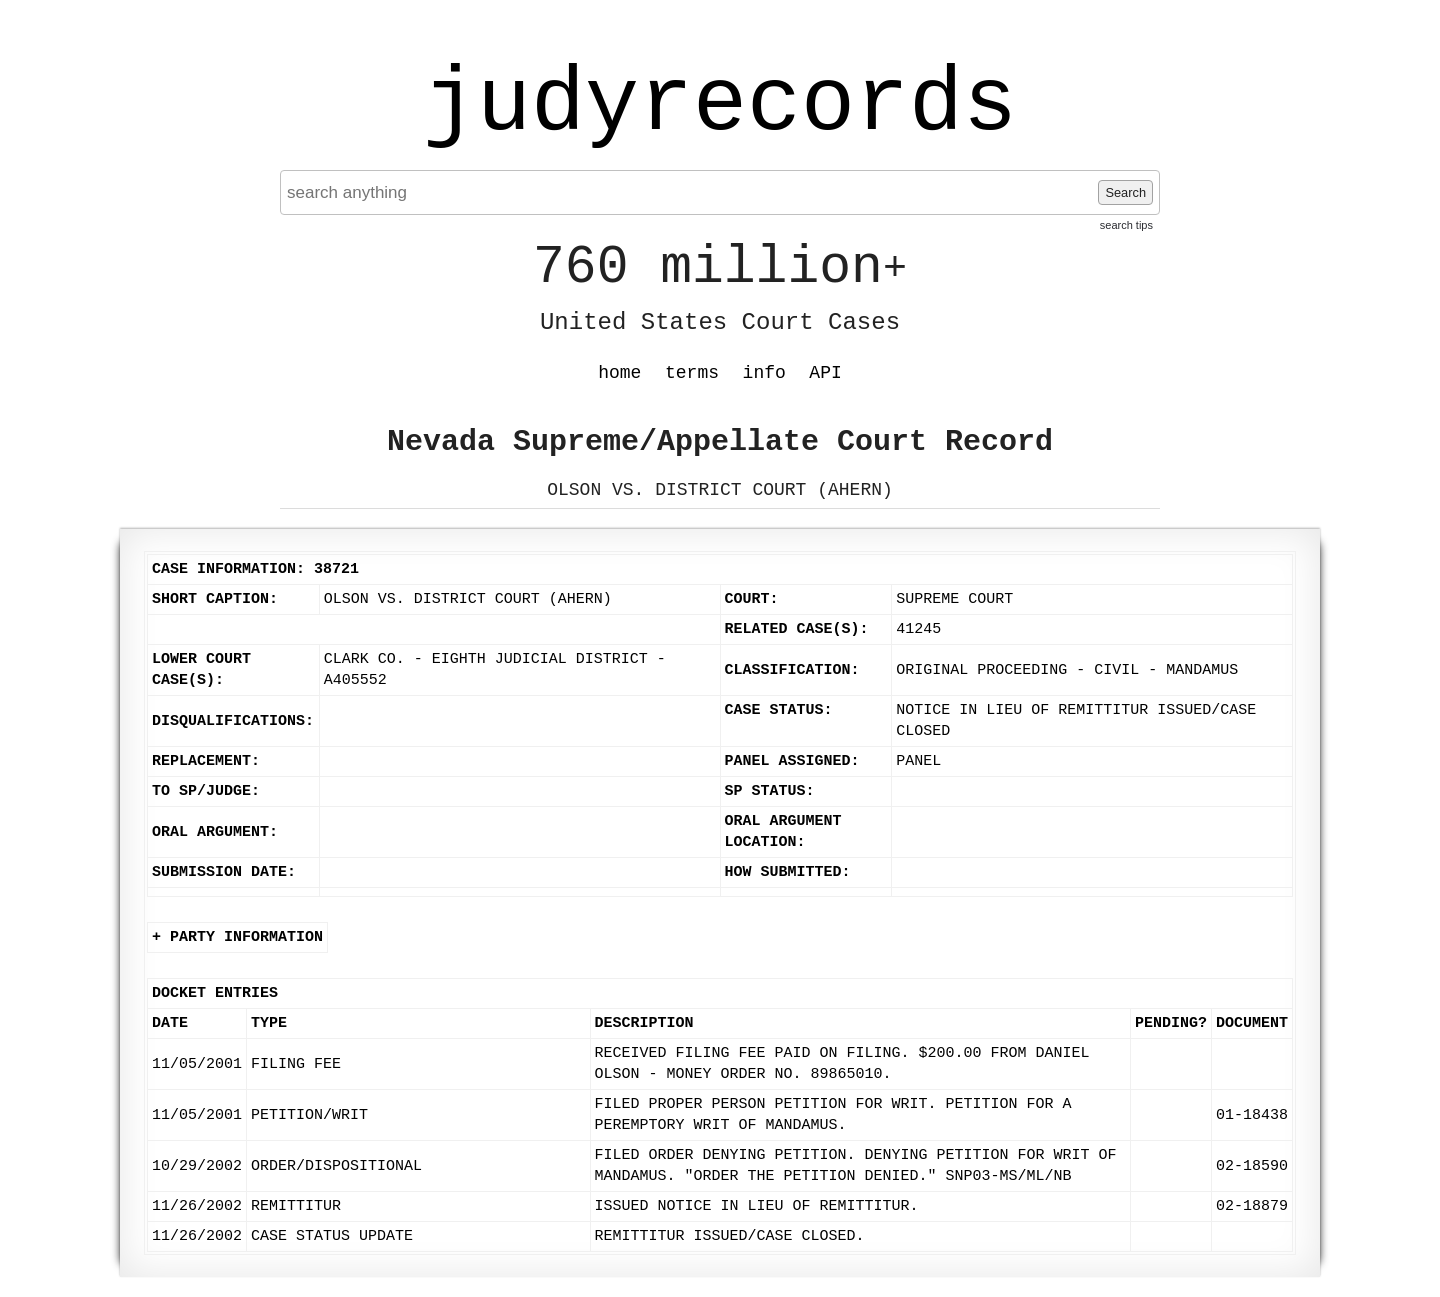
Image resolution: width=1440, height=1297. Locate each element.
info (764, 373)
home (619, 373)
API (825, 373)
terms (692, 373)
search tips (1126, 225)
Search (1125, 192)
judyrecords (720, 105)
